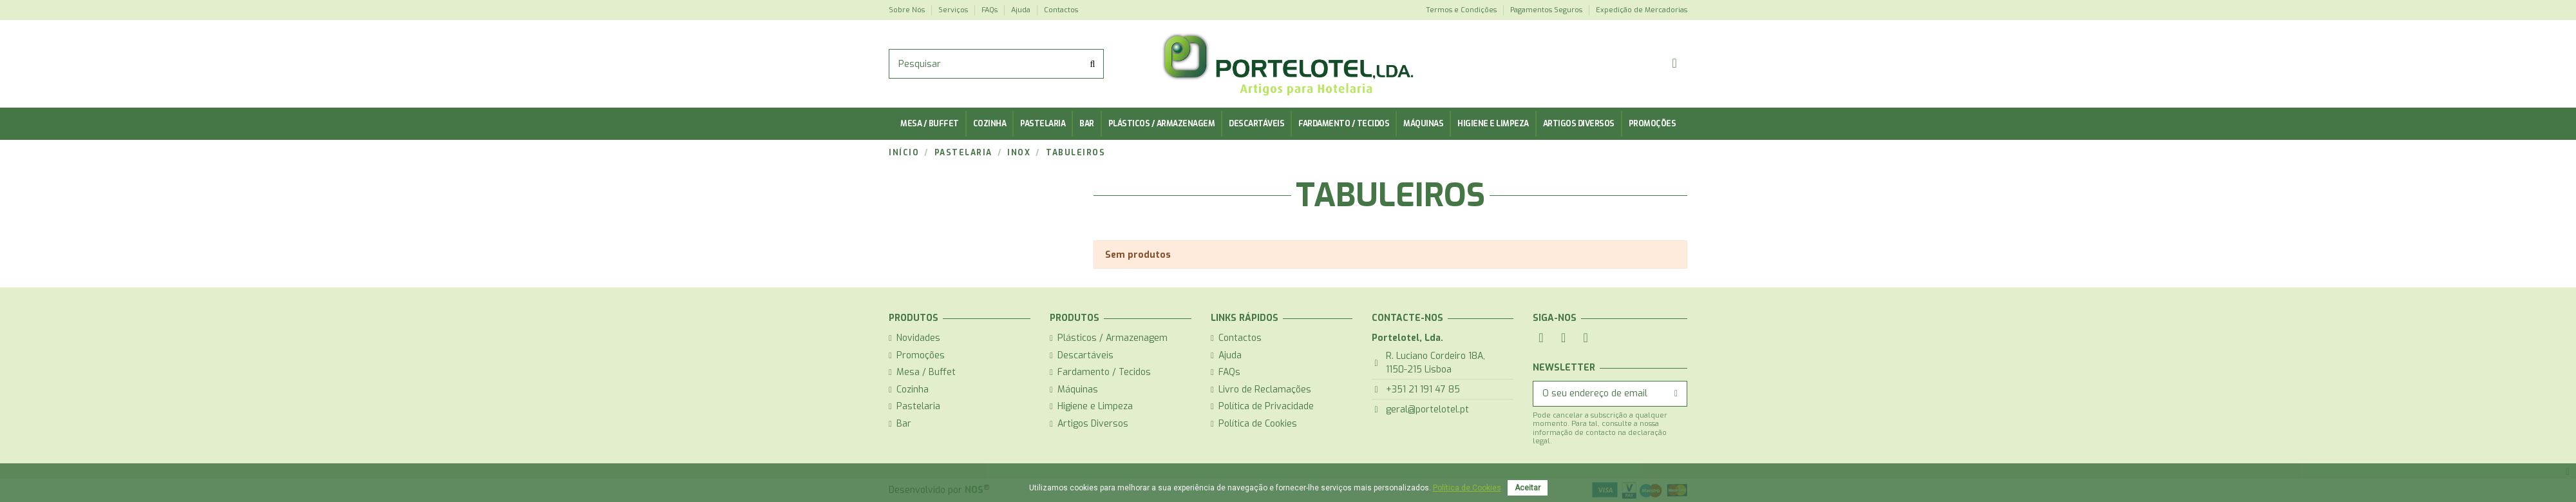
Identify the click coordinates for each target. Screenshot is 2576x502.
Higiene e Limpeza (1095, 406)
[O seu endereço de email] (1599, 393)
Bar (903, 424)
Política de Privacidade (1266, 406)
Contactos (1061, 10)
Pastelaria (918, 406)
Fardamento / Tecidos (1104, 372)
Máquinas (1077, 389)
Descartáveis (1085, 355)
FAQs (990, 10)
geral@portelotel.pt (1427, 409)
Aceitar (1527, 487)
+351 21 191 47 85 (1423, 389)
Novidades (918, 338)
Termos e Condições (1462, 10)
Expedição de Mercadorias (1641, 10)
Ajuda (1021, 10)
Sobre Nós (908, 10)
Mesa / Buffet (926, 372)
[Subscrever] (1676, 393)
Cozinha (912, 389)
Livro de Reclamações (1264, 389)
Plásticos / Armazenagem (1112, 338)
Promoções (920, 355)
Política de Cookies (1257, 424)
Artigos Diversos (1092, 424)
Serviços (954, 10)
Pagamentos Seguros (1547, 10)
